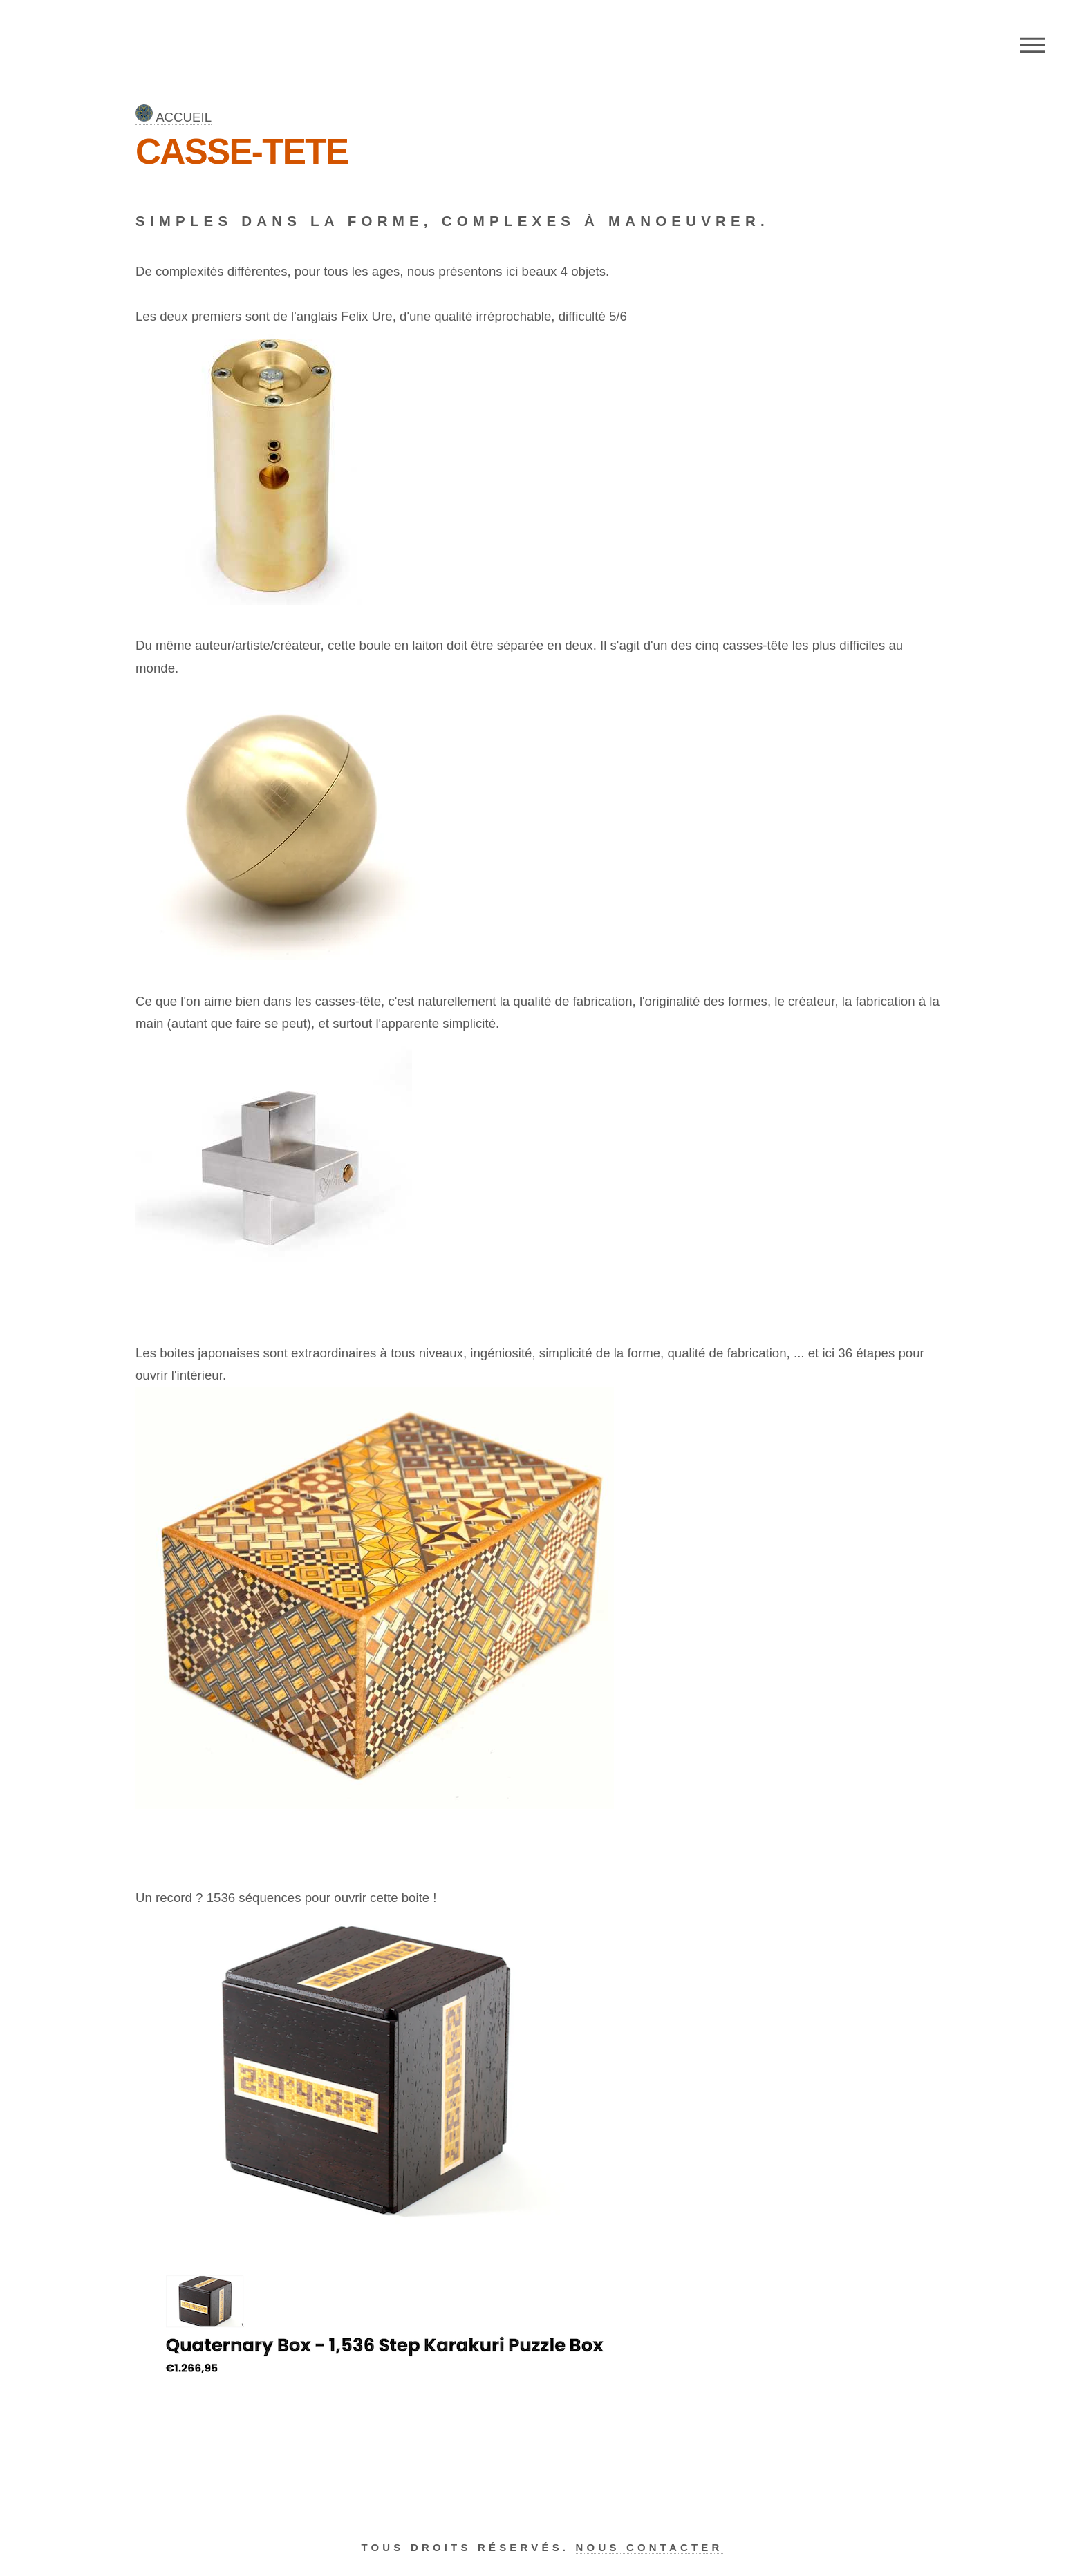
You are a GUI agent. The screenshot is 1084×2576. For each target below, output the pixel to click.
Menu (1032, 45)
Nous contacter (649, 2547)
